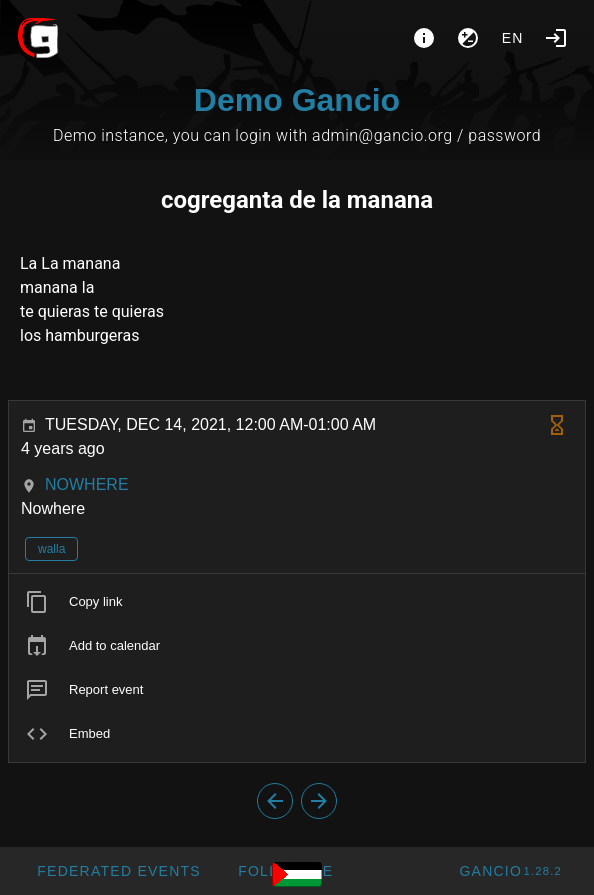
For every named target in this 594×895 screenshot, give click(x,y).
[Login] (556, 38)
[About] (424, 38)
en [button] (513, 38)
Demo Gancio (297, 100)
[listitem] (297, 602)
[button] (118, 871)
